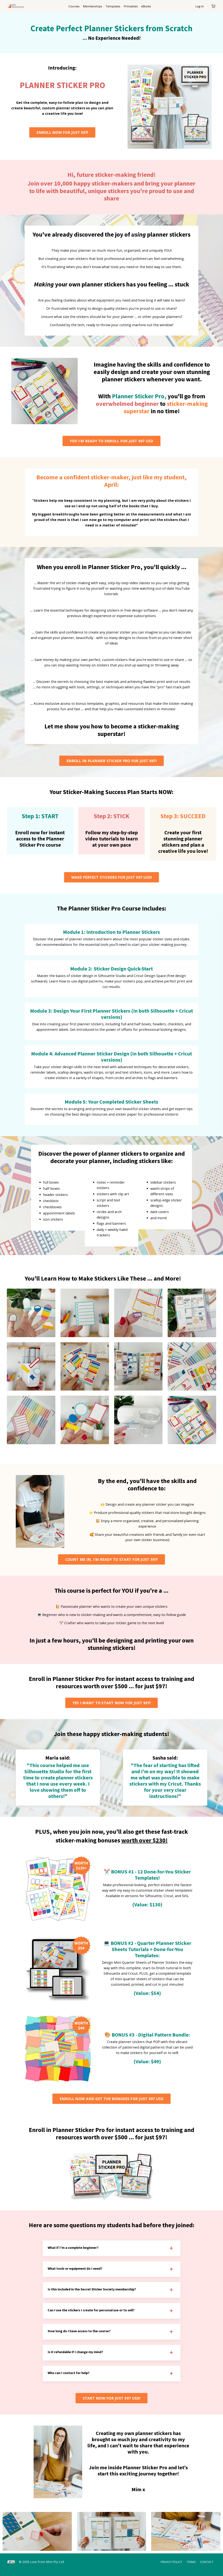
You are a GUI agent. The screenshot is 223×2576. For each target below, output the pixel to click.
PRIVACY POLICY (168, 2567)
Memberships (91, 6)
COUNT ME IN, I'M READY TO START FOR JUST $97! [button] (111, 1562)
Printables (131, 6)
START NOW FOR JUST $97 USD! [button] (111, 2403)
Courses (71, 6)
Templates (112, 6)
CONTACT (206, 2567)
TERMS (190, 2567)
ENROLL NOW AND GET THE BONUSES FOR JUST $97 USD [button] (111, 2103)
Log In (199, 6)
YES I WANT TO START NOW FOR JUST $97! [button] (111, 1706)
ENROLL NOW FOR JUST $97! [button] (62, 133)
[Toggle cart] (213, 6)
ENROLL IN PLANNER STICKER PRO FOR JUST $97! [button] (111, 762)
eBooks (148, 6)
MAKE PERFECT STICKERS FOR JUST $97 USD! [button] (111, 879)
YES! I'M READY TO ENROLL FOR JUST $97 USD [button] (111, 441)
